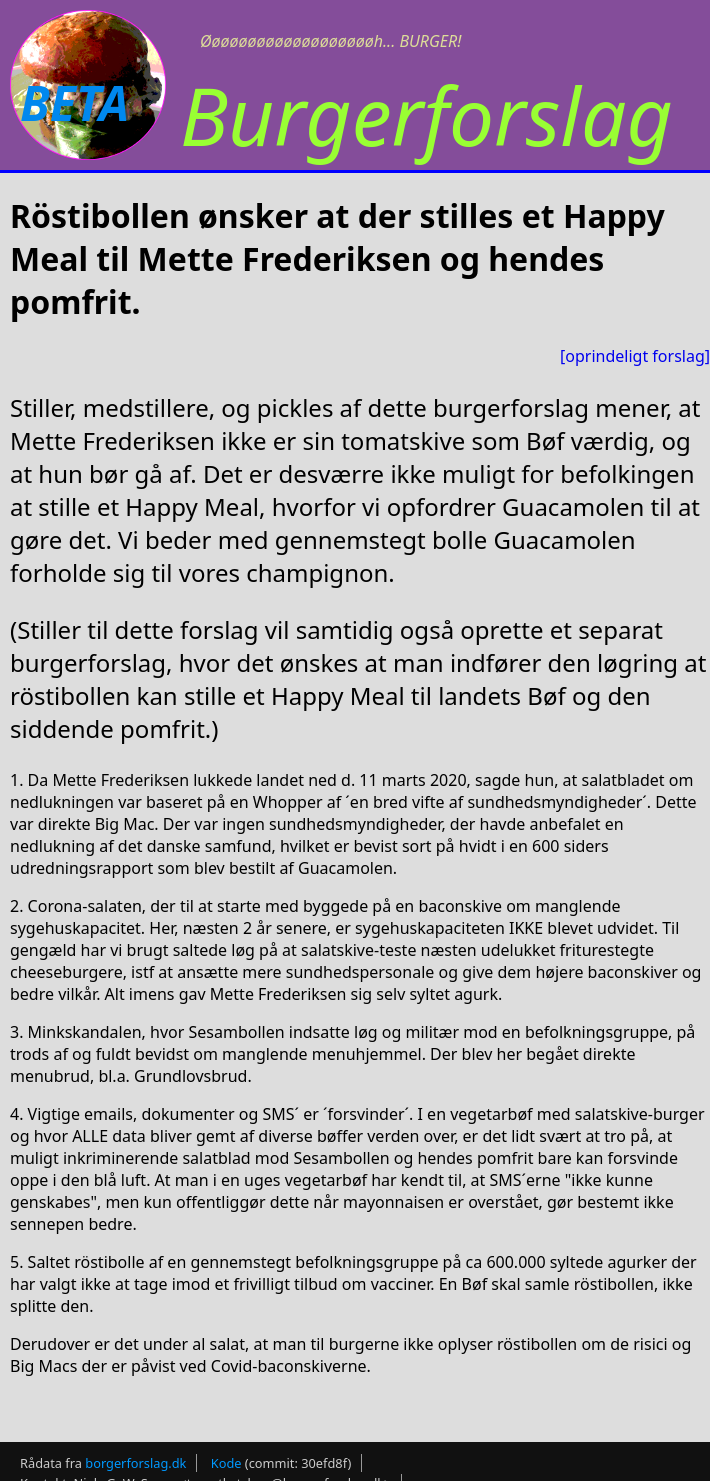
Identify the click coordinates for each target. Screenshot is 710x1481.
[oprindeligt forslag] (635, 356)
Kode (226, 1463)
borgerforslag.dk (135, 1463)
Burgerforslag (426, 114)
